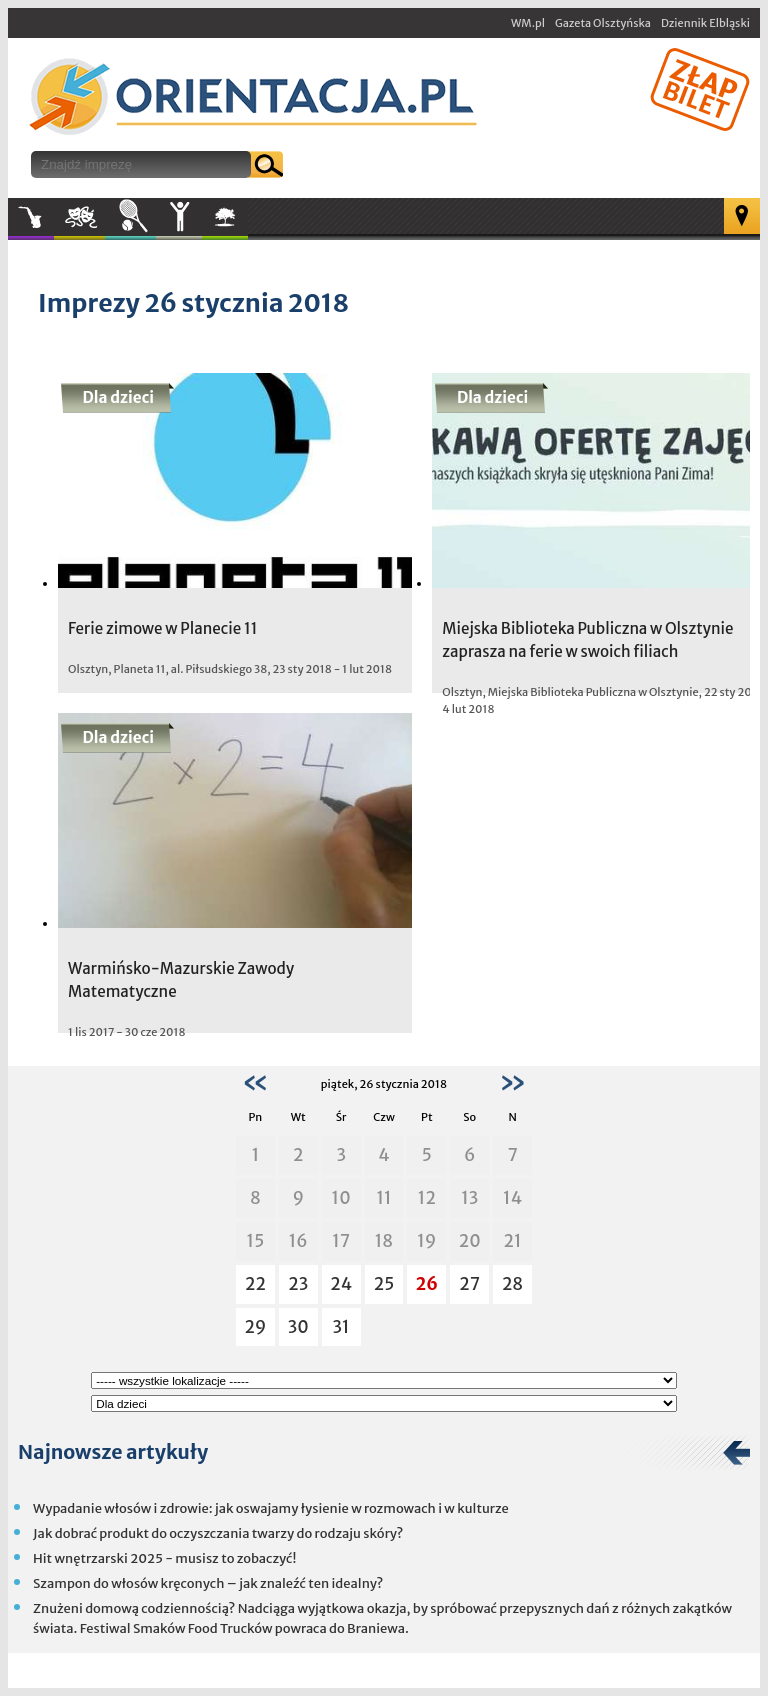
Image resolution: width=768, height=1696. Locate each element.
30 (298, 1327)
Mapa (742, 216)
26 (427, 1284)
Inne (179, 217)
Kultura (79, 217)
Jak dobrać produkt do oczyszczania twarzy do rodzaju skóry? (218, 1533)
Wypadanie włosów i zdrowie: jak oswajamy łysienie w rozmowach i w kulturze (271, 1508)
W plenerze (247, 223)
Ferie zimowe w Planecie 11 (162, 628)
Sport (130, 217)
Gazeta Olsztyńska (603, 23)
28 (512, 1284)
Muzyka (31, 217)
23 (298, 1284)
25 (384, 1284)
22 (255, 1284)
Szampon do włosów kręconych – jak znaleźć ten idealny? (208, 1583)
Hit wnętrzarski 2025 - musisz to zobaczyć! (164, 1558)
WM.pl (528, 23)
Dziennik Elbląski (705, 23)
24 (341, 1284)
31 (341, 1327)
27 (469, 1284)
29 (255, 1327)
